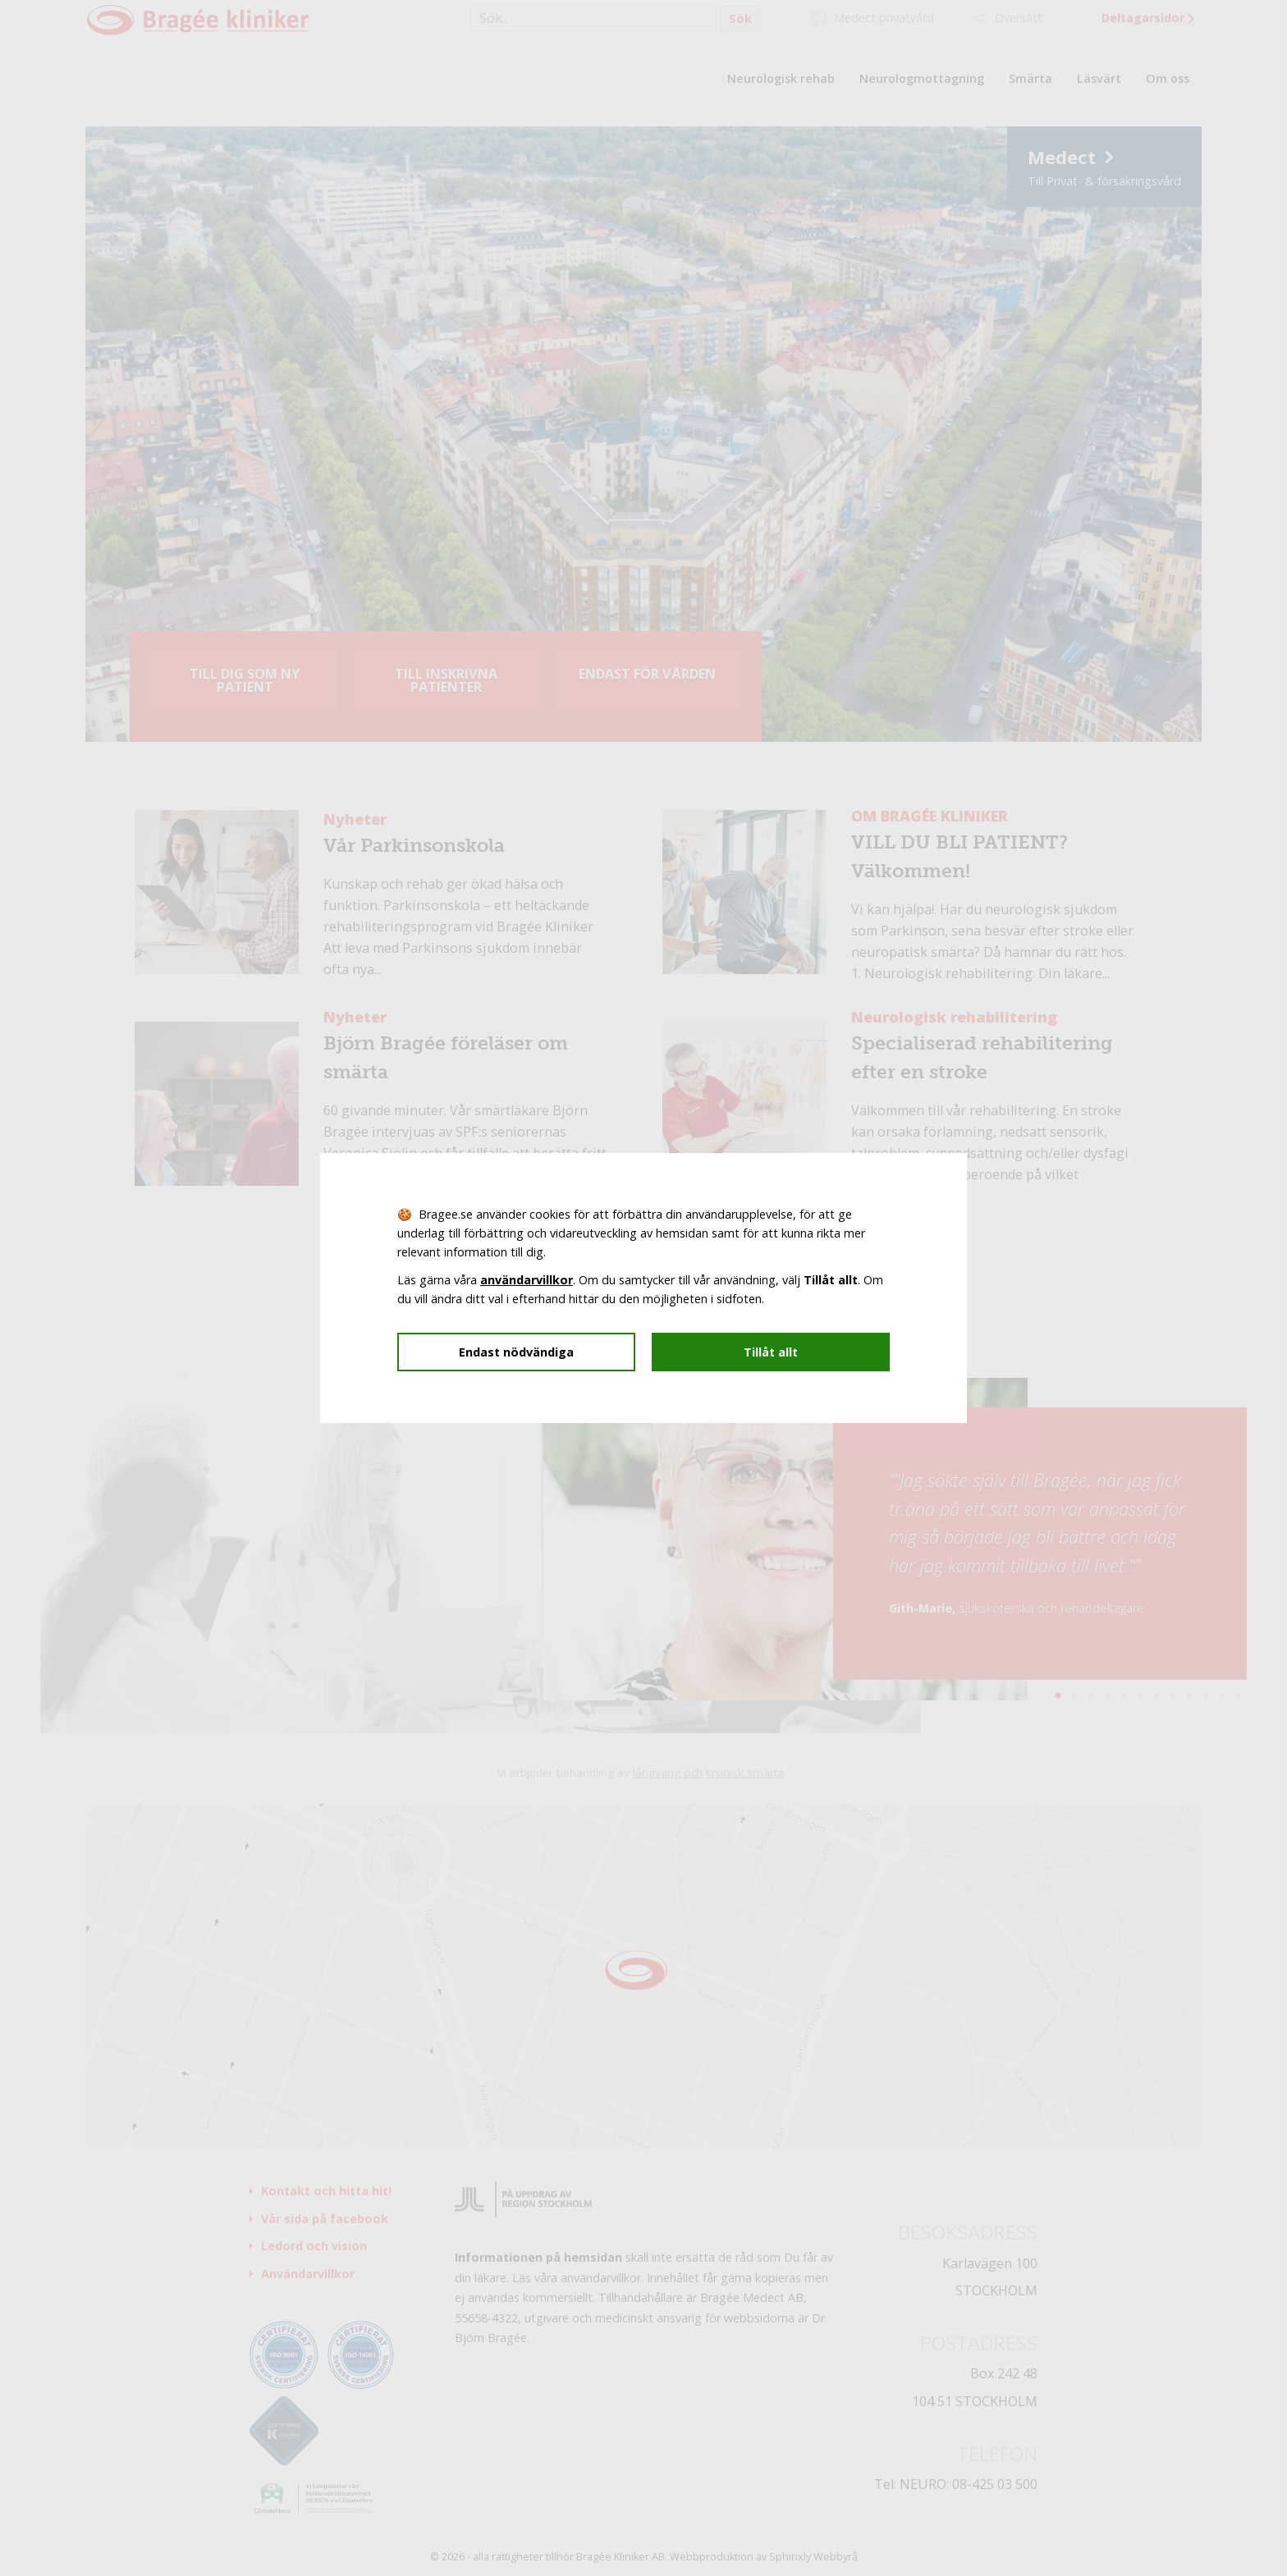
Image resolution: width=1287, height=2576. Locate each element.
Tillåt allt (771, 1352)
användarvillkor (526, 1280)
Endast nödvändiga (516, 1352)
